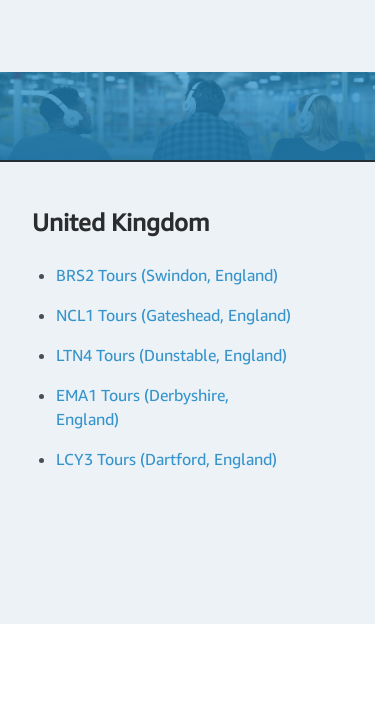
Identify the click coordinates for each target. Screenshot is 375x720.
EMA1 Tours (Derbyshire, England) (142, 407)
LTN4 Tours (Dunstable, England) (171, 355)
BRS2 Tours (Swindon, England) (167, 275)
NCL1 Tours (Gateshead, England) (173, 315)
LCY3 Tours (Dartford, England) (166, 459)
